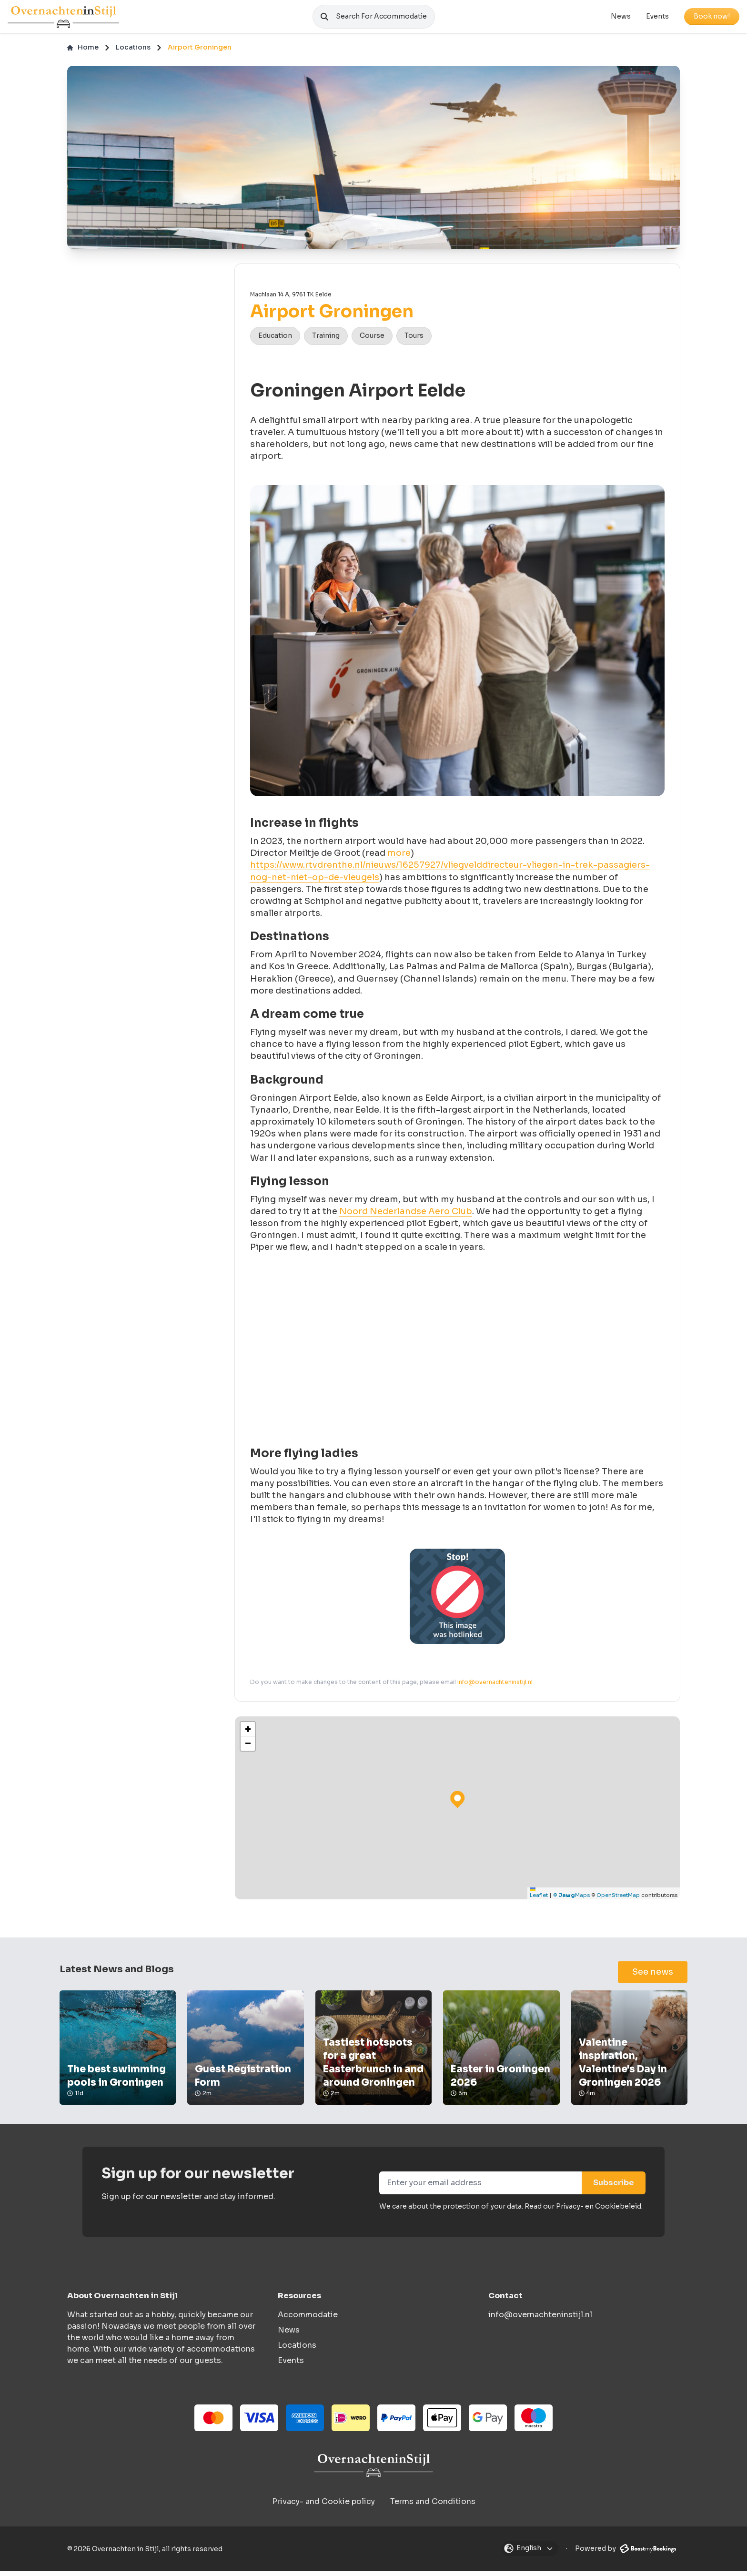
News (621, 18)
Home (83, 52)
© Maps (571, 1900)
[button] (248, 1733)
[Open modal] (529, 2553)
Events (657, 18)
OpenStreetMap (618, 1900)
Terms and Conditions (432, 2506)
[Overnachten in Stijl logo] (373, 2470)
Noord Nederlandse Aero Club (405, 1216)
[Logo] (63, 19)
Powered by (625, 2553)
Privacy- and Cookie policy (323, 2506)
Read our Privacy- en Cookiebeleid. (584, 2211)
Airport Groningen (200, 52)
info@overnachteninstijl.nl (495, 1686)
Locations (133, 52)
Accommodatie (308, 2319)
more (399, 857)
